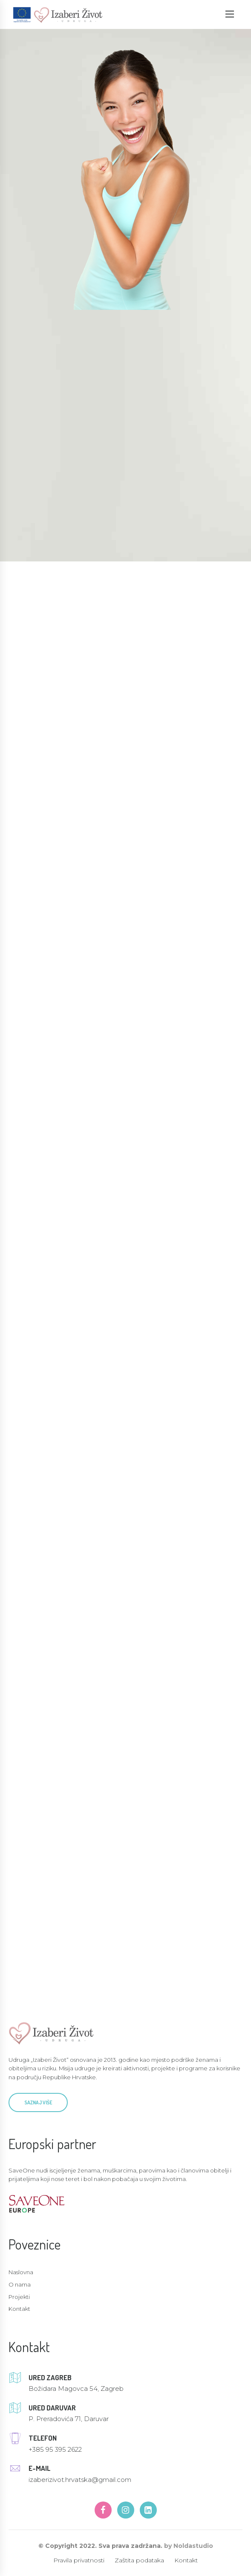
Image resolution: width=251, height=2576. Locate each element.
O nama (20, 2284)
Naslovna (21, 2272)
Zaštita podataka (139, 2560)
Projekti (19, 2296)
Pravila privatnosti (78, 2560)
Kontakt (19, 2308)
